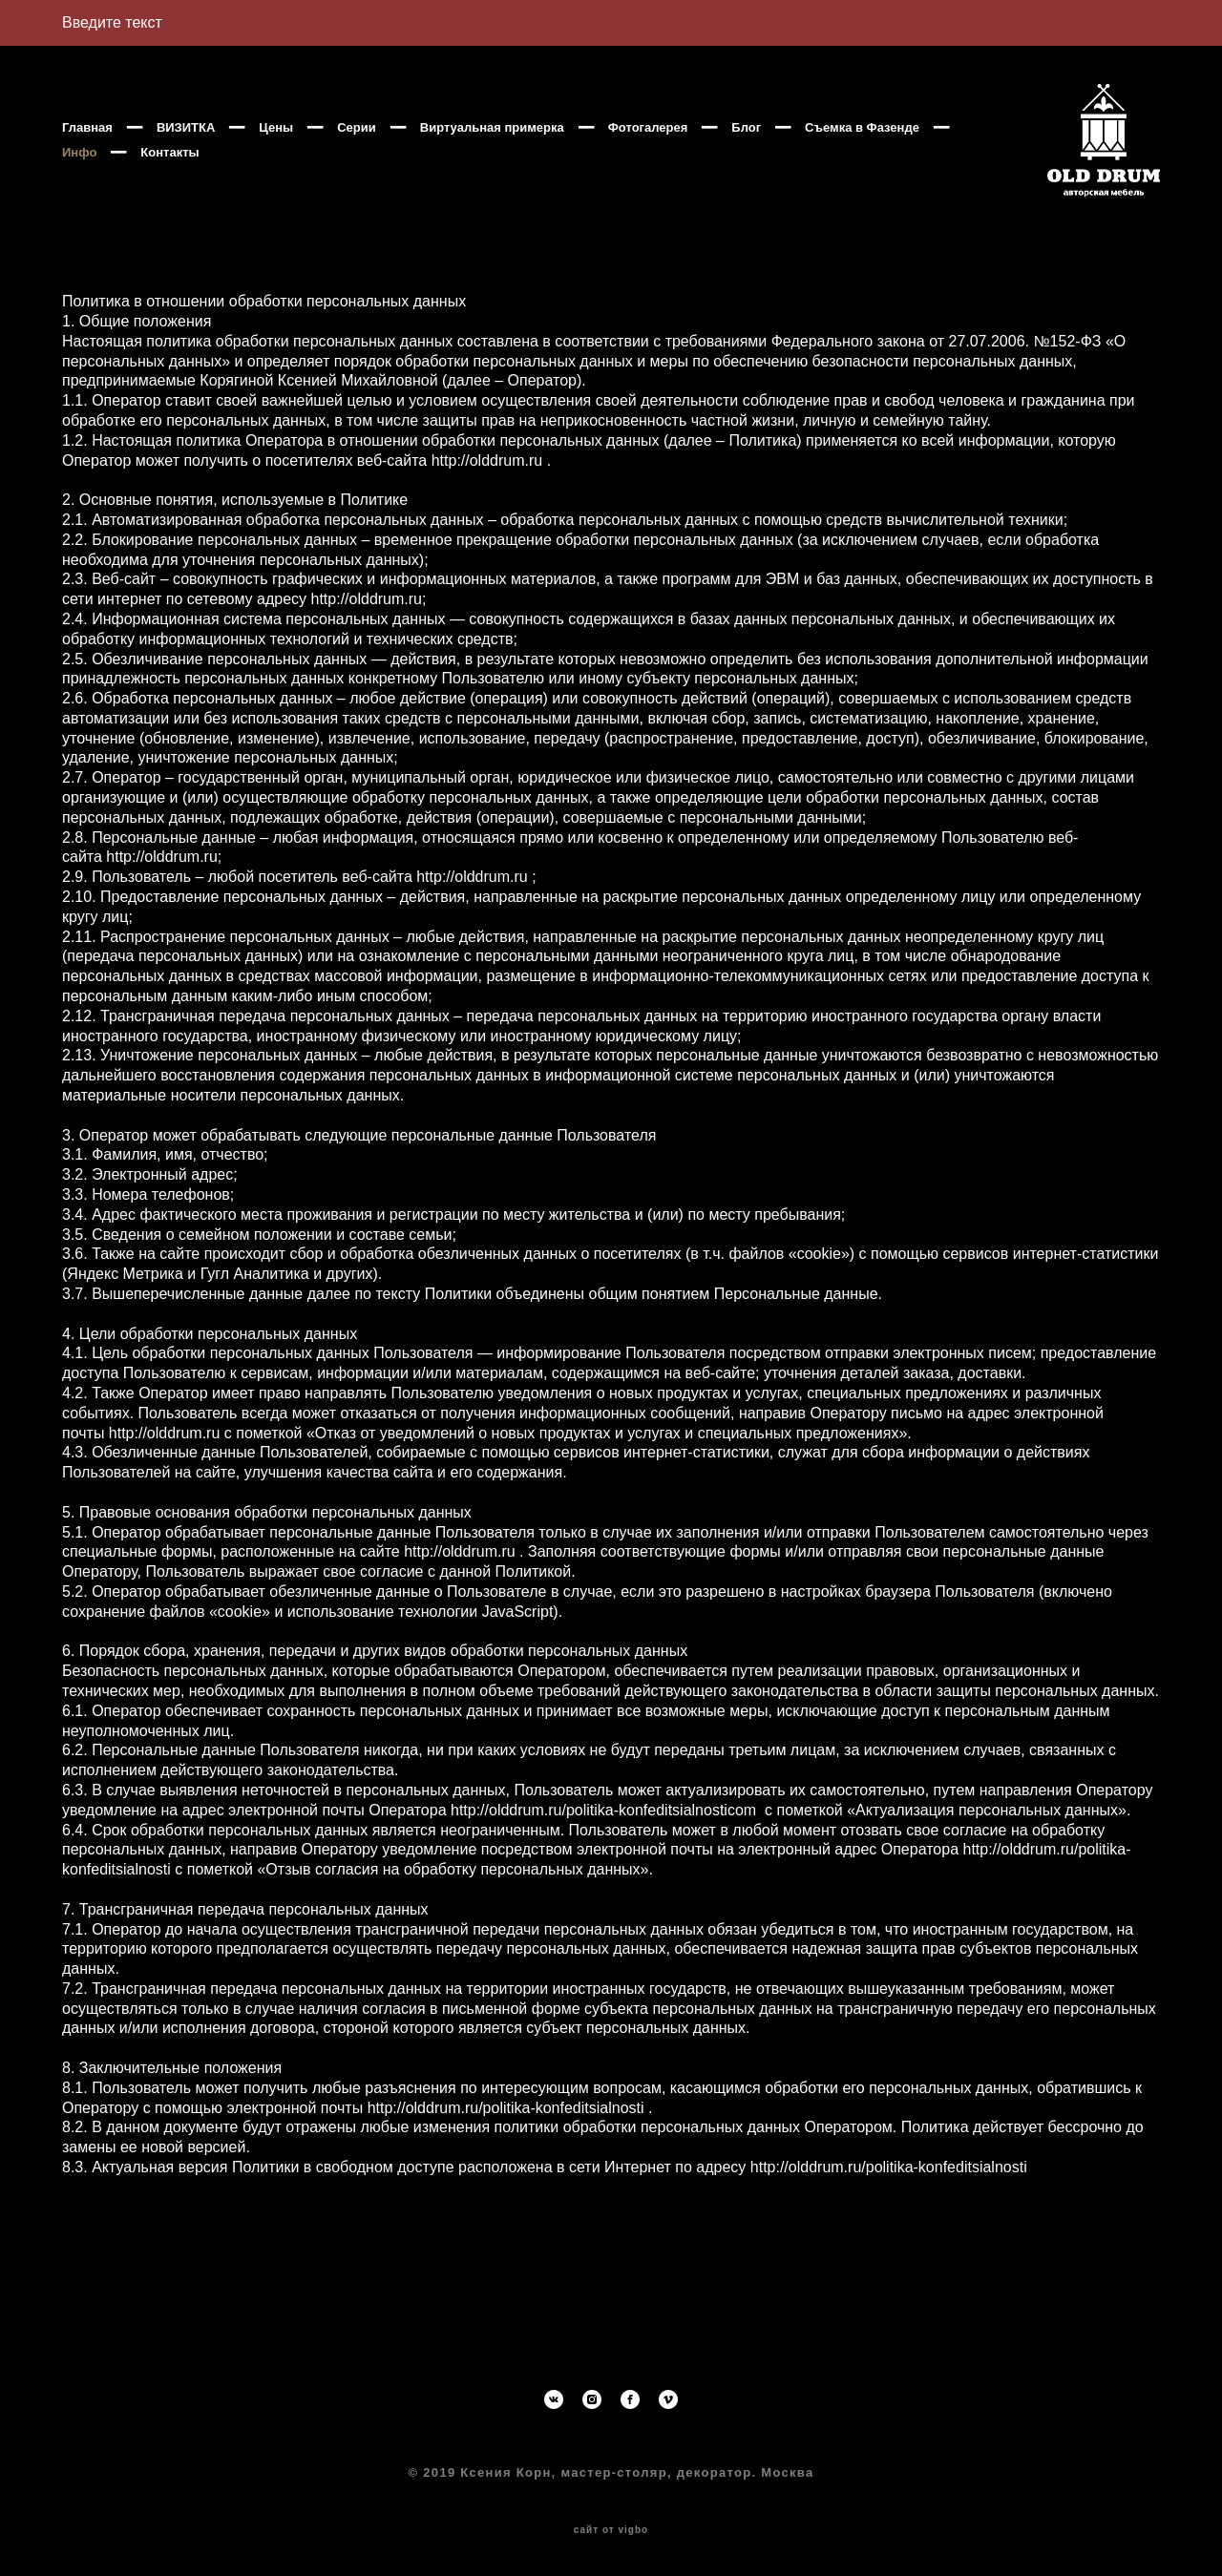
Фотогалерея (648, 152)
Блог (746, 152)
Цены (276, 152)
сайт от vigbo (611, 2531)
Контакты (328, 177)
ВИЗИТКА (186, 152)
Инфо (238, 177)
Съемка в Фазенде (119, 177)
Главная (87, 152)
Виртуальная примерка (492, 152)
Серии (356, 152)
